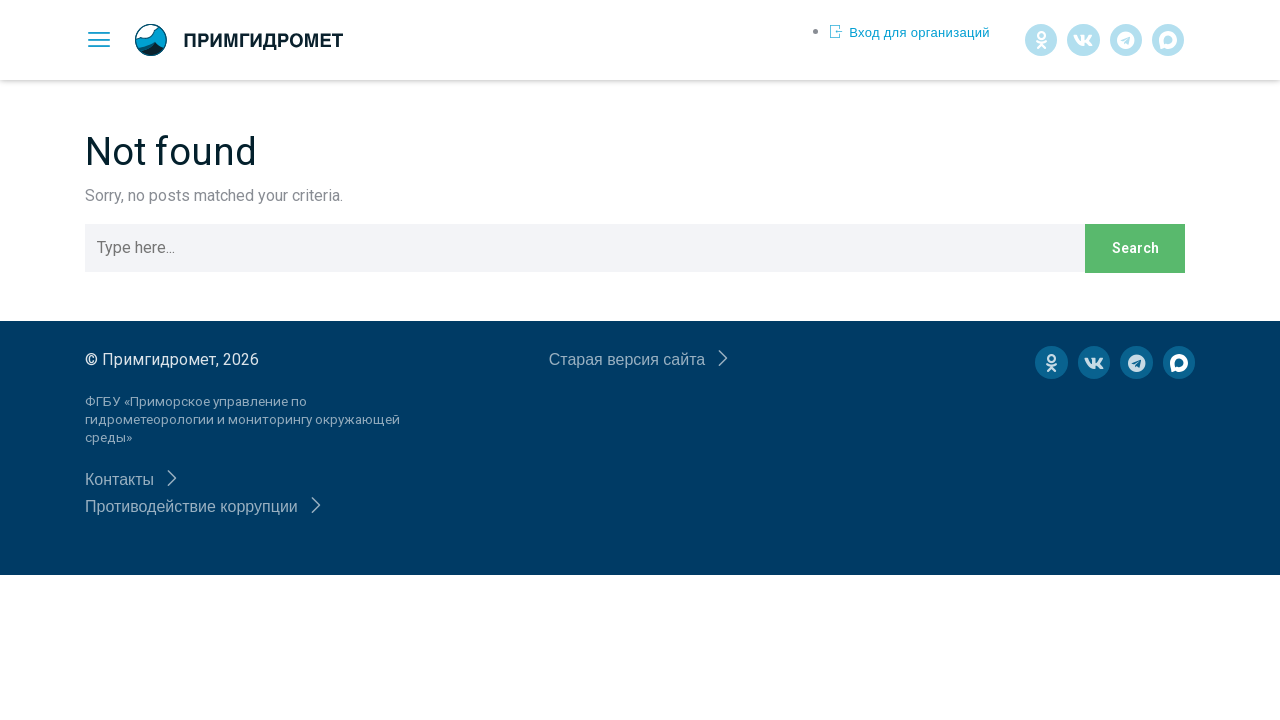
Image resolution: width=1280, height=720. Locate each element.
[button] (132, 479)
